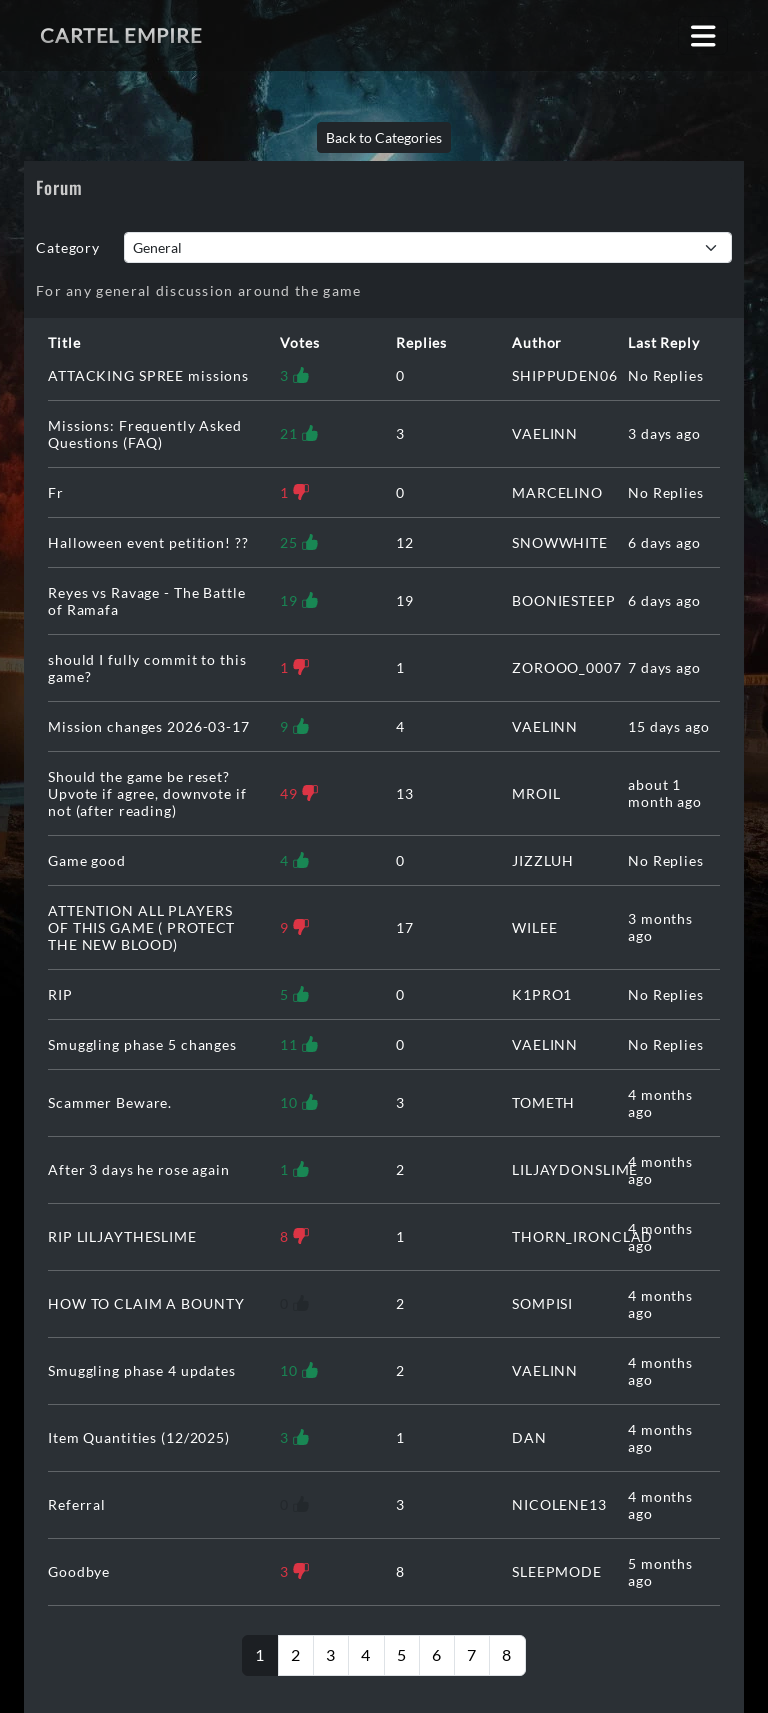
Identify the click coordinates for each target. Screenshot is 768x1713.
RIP (60, 994)
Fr (56, 492)
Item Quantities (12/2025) (139, 1437)
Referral (77, 1504)
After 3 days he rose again (139, 1169)
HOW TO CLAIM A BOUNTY (146, 1303)
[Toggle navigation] (703, 35)
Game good (87, 860)
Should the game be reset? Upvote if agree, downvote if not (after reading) (147, 793)
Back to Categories (384, 137)
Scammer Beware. (110, 1102)
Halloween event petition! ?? (148, 542)
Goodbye (79, 1571)
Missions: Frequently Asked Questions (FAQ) (145, 434)
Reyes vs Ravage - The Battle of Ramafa (147, 601)
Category (68, 247)
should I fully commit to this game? (147, 668)
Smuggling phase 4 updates (142, 1370)
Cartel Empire (121, 35)
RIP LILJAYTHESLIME (122, 1236)
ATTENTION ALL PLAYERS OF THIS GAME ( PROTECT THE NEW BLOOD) (141, 927)
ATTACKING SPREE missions (148, 375)
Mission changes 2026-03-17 (149, 726)
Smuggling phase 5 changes (142, 1044)
